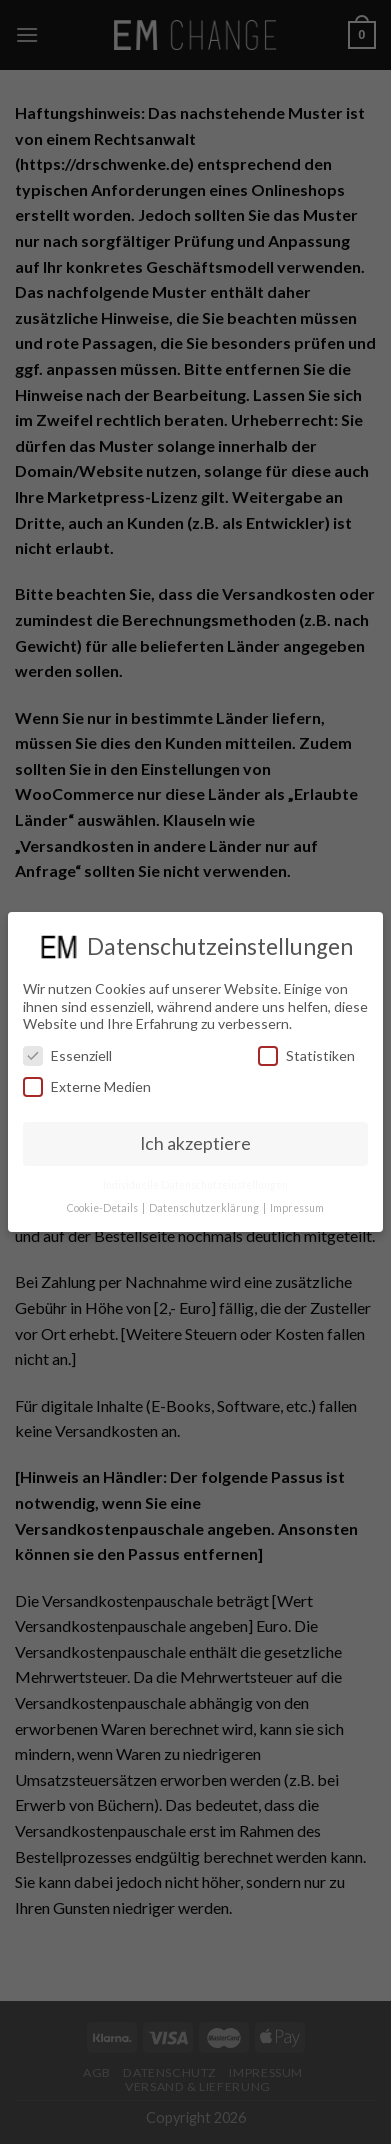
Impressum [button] (297, 1208)
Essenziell (67, 1055)
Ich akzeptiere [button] (195, 1143)
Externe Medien (87, 1086)
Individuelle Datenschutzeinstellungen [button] (195, 1185)
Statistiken (306, 1055)
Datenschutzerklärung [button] (205, 1208)
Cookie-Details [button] (103, 1208)
